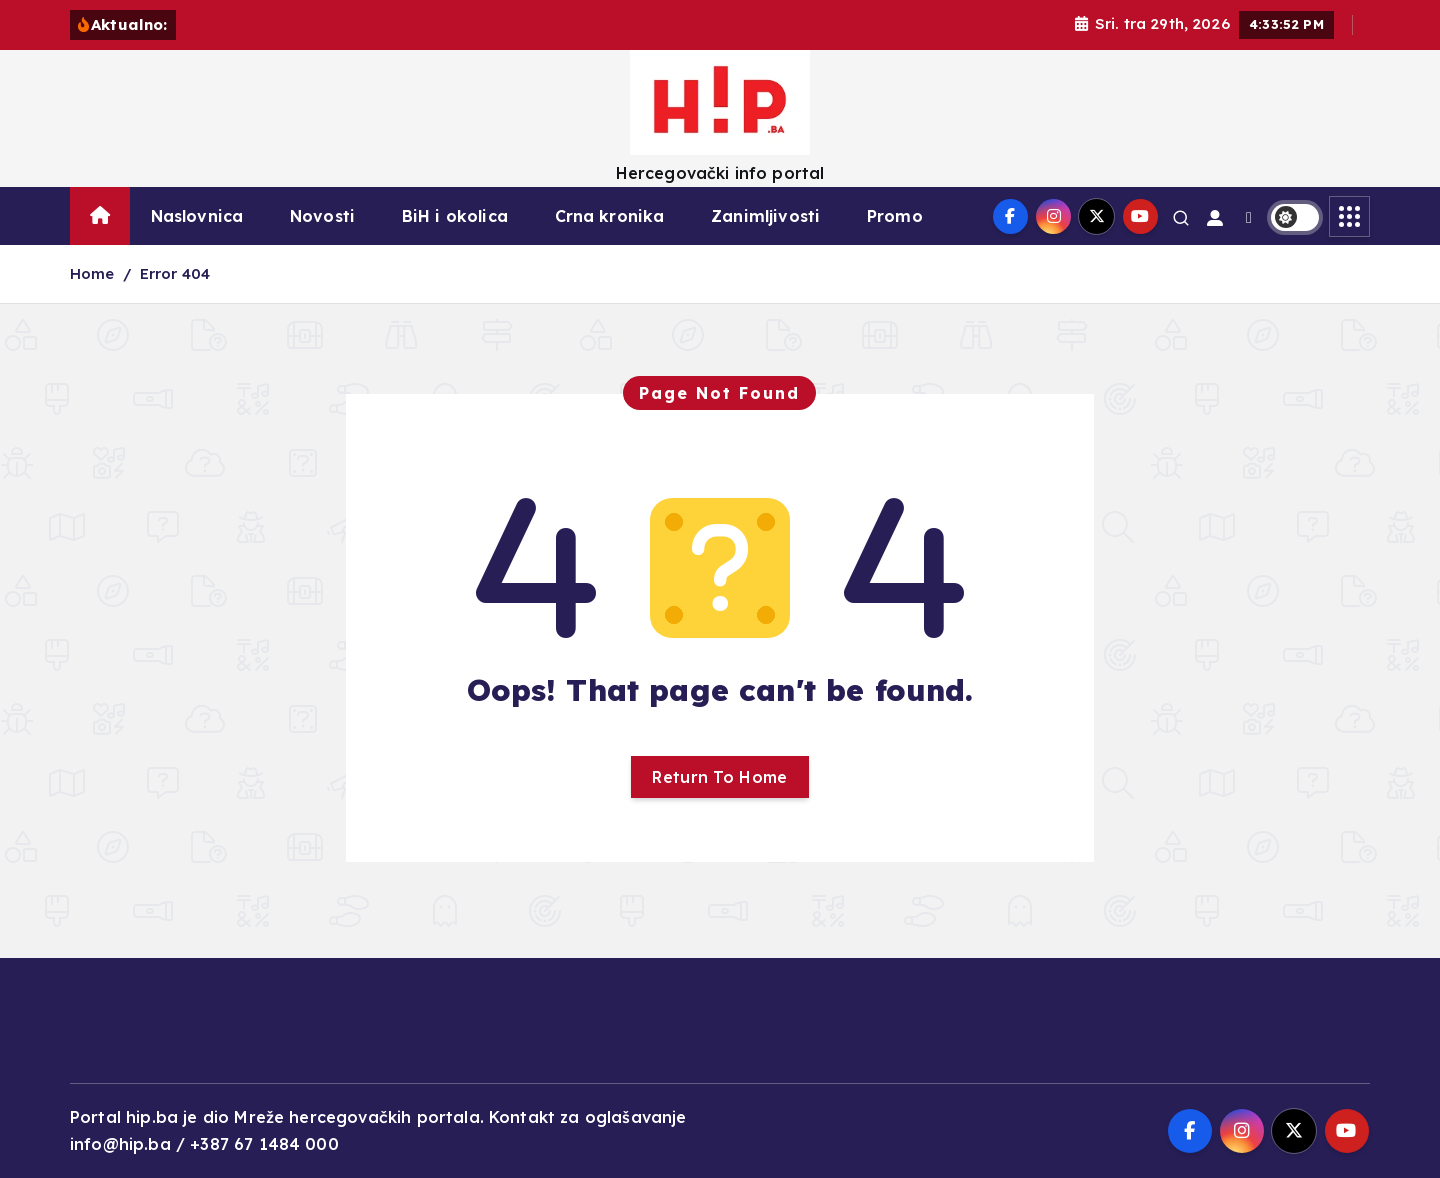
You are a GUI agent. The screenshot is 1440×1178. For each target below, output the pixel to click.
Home (92, 273)
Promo (895, 216)
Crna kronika (610, 216)
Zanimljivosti (765, 216)
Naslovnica (197, 216)
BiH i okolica (455, 216)
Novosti (322, 216)
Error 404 (175, 273)
